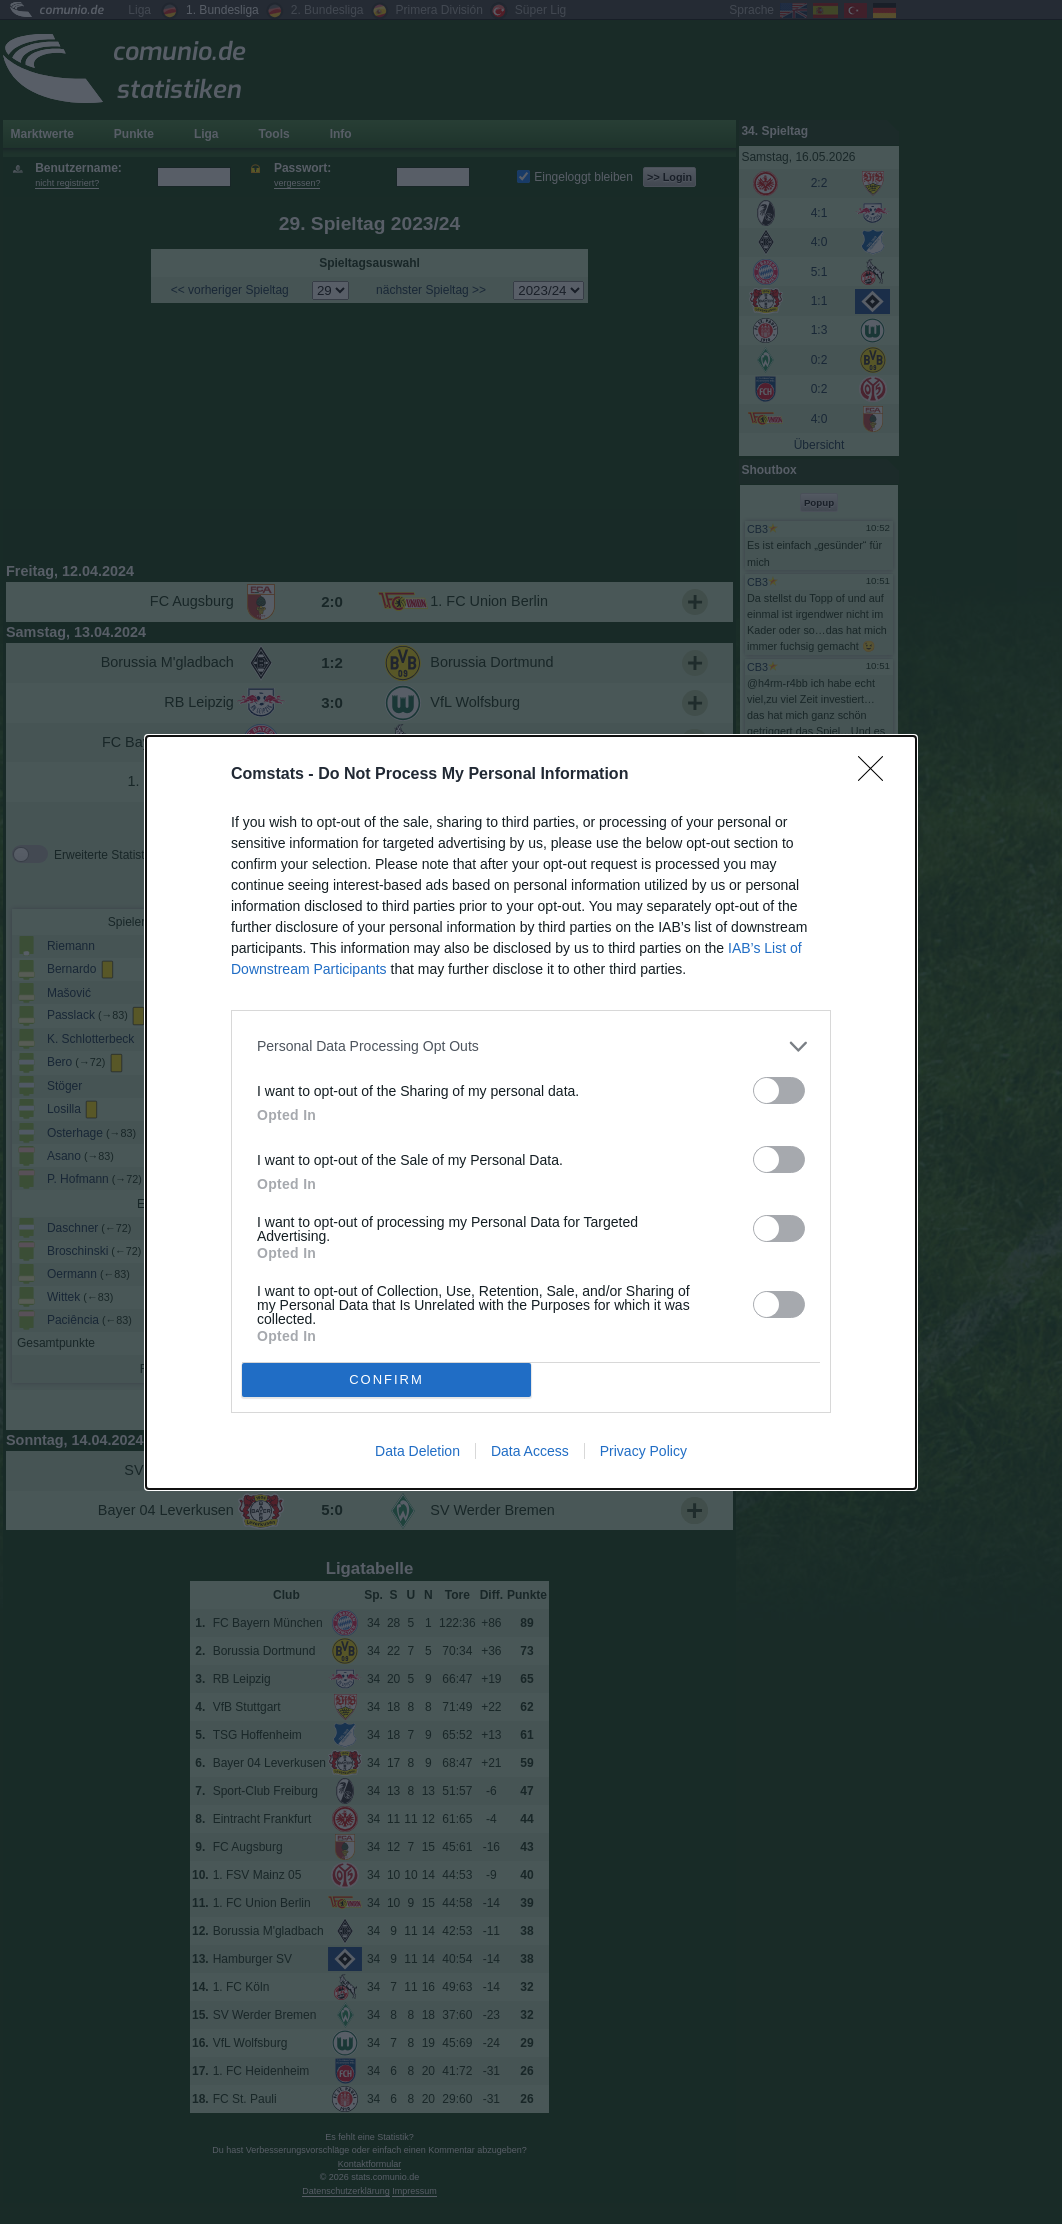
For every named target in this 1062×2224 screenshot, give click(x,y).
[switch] (779, 1090)
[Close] (877, 775)
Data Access (530, 1451)
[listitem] (531, 1046)
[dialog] (531, 1112)
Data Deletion (417, 1451)
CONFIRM (386, 1379)
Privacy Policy (643, 1451)
